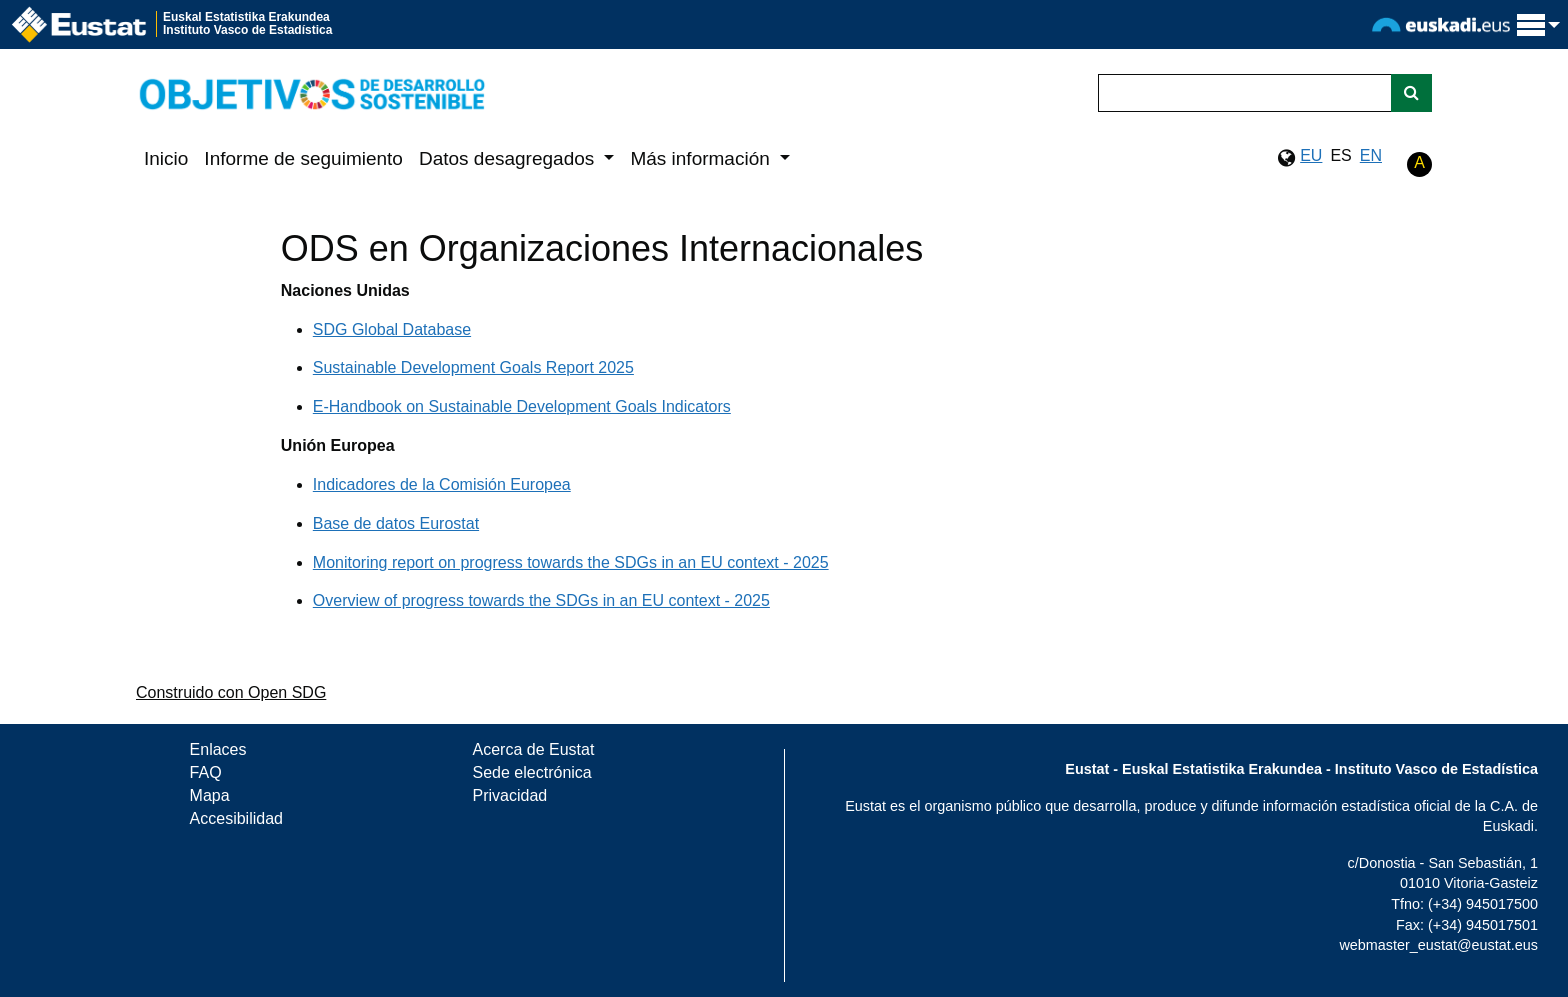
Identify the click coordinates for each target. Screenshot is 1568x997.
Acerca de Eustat (534, 749)
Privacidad (510, 795)
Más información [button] (702, 158)
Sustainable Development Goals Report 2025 (473, 367)
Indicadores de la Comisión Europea (442, 484)
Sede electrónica (532, 772)
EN (1371, 155)
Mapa (210, 795)
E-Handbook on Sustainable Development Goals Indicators (522, 406)
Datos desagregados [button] (509, 158)
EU (1311, 155)
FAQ (206, 772)
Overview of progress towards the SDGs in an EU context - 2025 (541, 600)
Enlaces (218, 749)
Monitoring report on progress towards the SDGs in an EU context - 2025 (571, 562)
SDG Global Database (392, 329)
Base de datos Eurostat (396, 523)
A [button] (1419, 162)
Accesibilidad (236, 818)
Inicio (166, 158)
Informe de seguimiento (303, 158)
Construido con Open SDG (231, 692)
